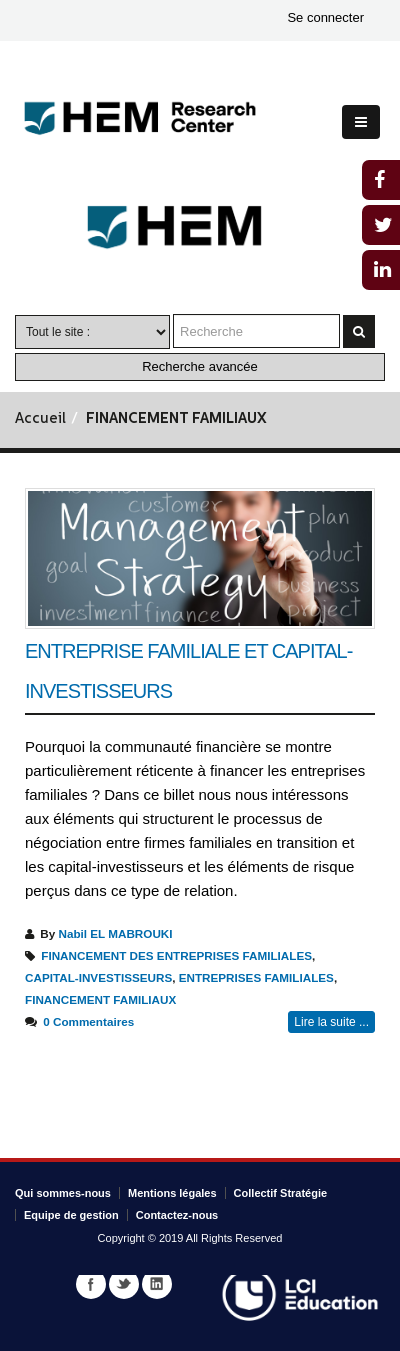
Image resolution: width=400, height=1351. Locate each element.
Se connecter (325, 17)
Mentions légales (172, 1193)
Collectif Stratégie (281, 1193)
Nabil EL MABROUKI (115, 933)
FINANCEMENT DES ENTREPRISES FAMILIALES (176, 955)
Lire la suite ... (331, 1022)
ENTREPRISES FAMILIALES (256, 977)
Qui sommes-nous (63, 1193)
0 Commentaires (88, 1021)
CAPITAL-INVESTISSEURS (98, 977)
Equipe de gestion (71, 1215)
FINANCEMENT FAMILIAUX (100, 999)
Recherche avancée (200, 366)
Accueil (40, 419)
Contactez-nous (177, 1215)
